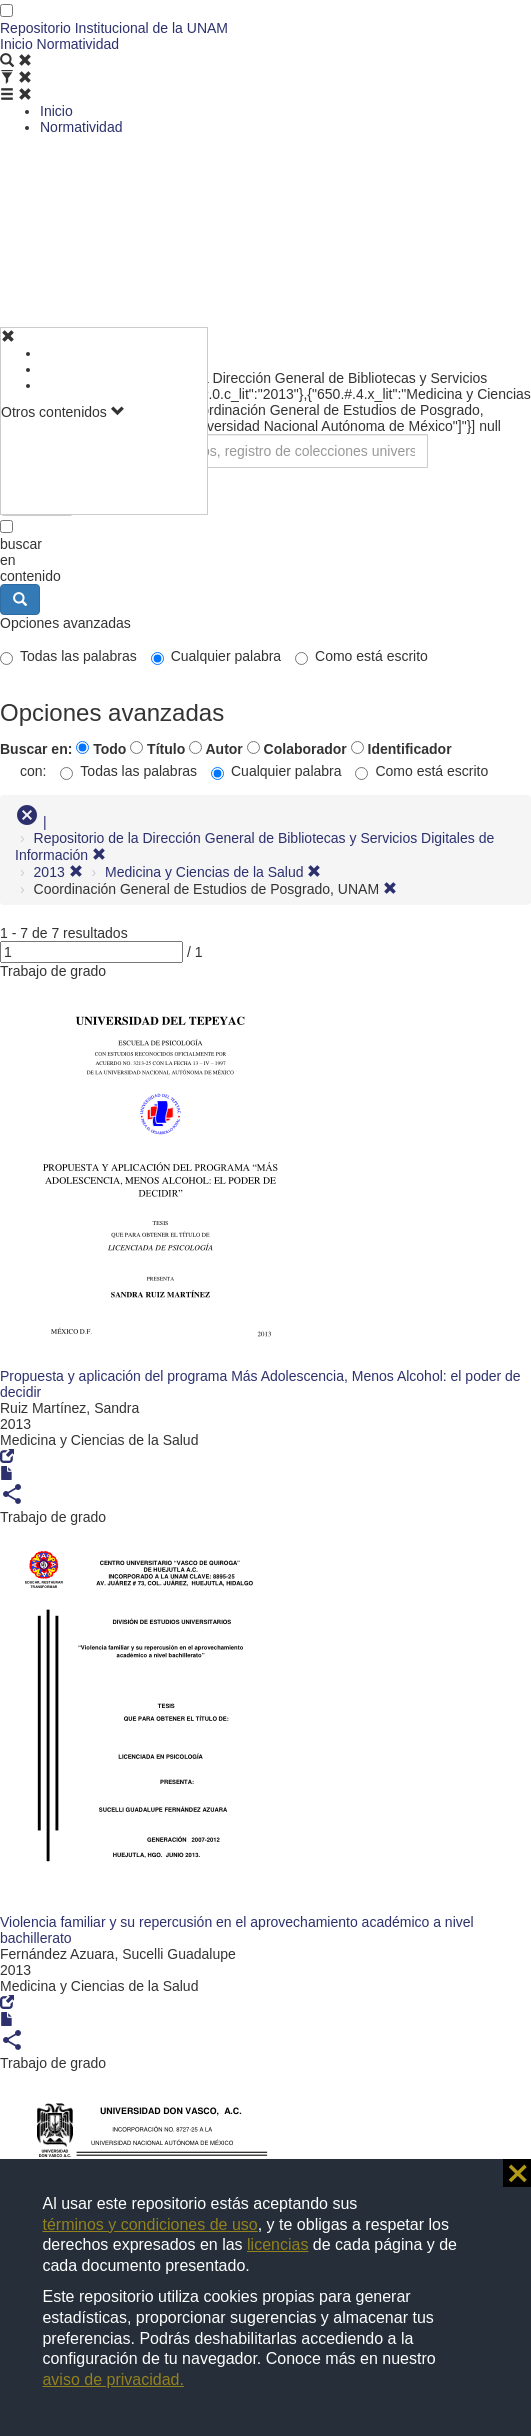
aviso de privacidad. (112, 2379)
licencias (277, 2244)
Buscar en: (36, 749)
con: (33, 771)
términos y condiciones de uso (149, 2224)
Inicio (16, 44)
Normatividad (78, 44)
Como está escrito (361, 656)
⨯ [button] (517, 2173)
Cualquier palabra (216, 656)
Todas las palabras (68, 656)
